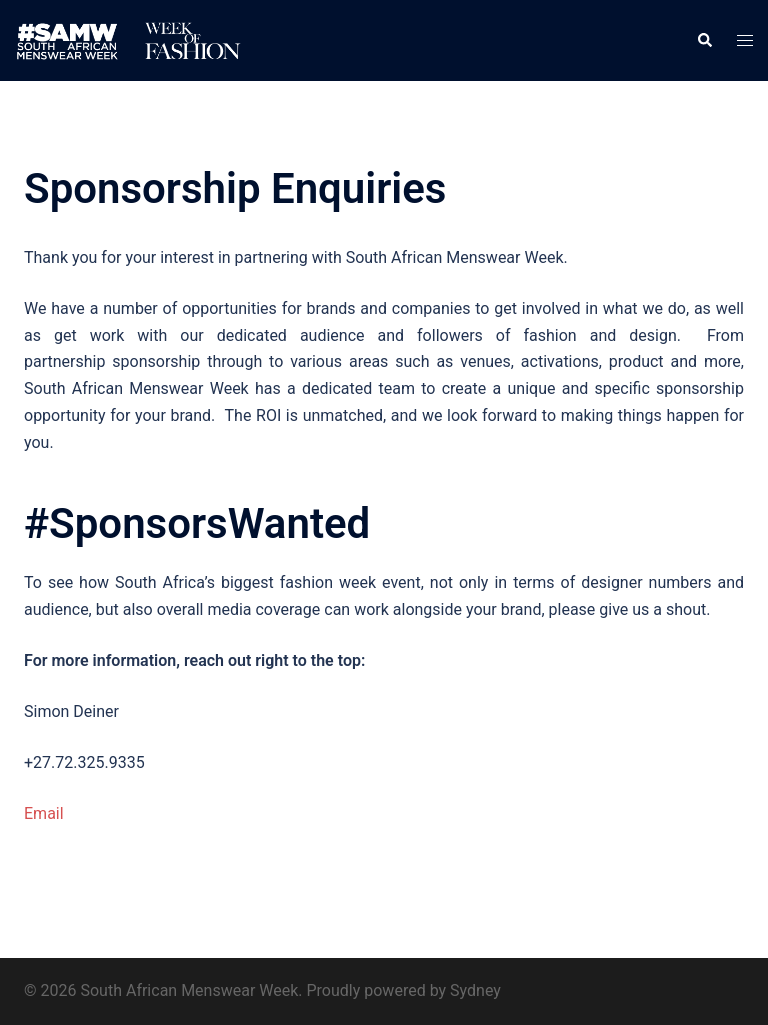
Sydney (475, 990)
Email (44, 813)
